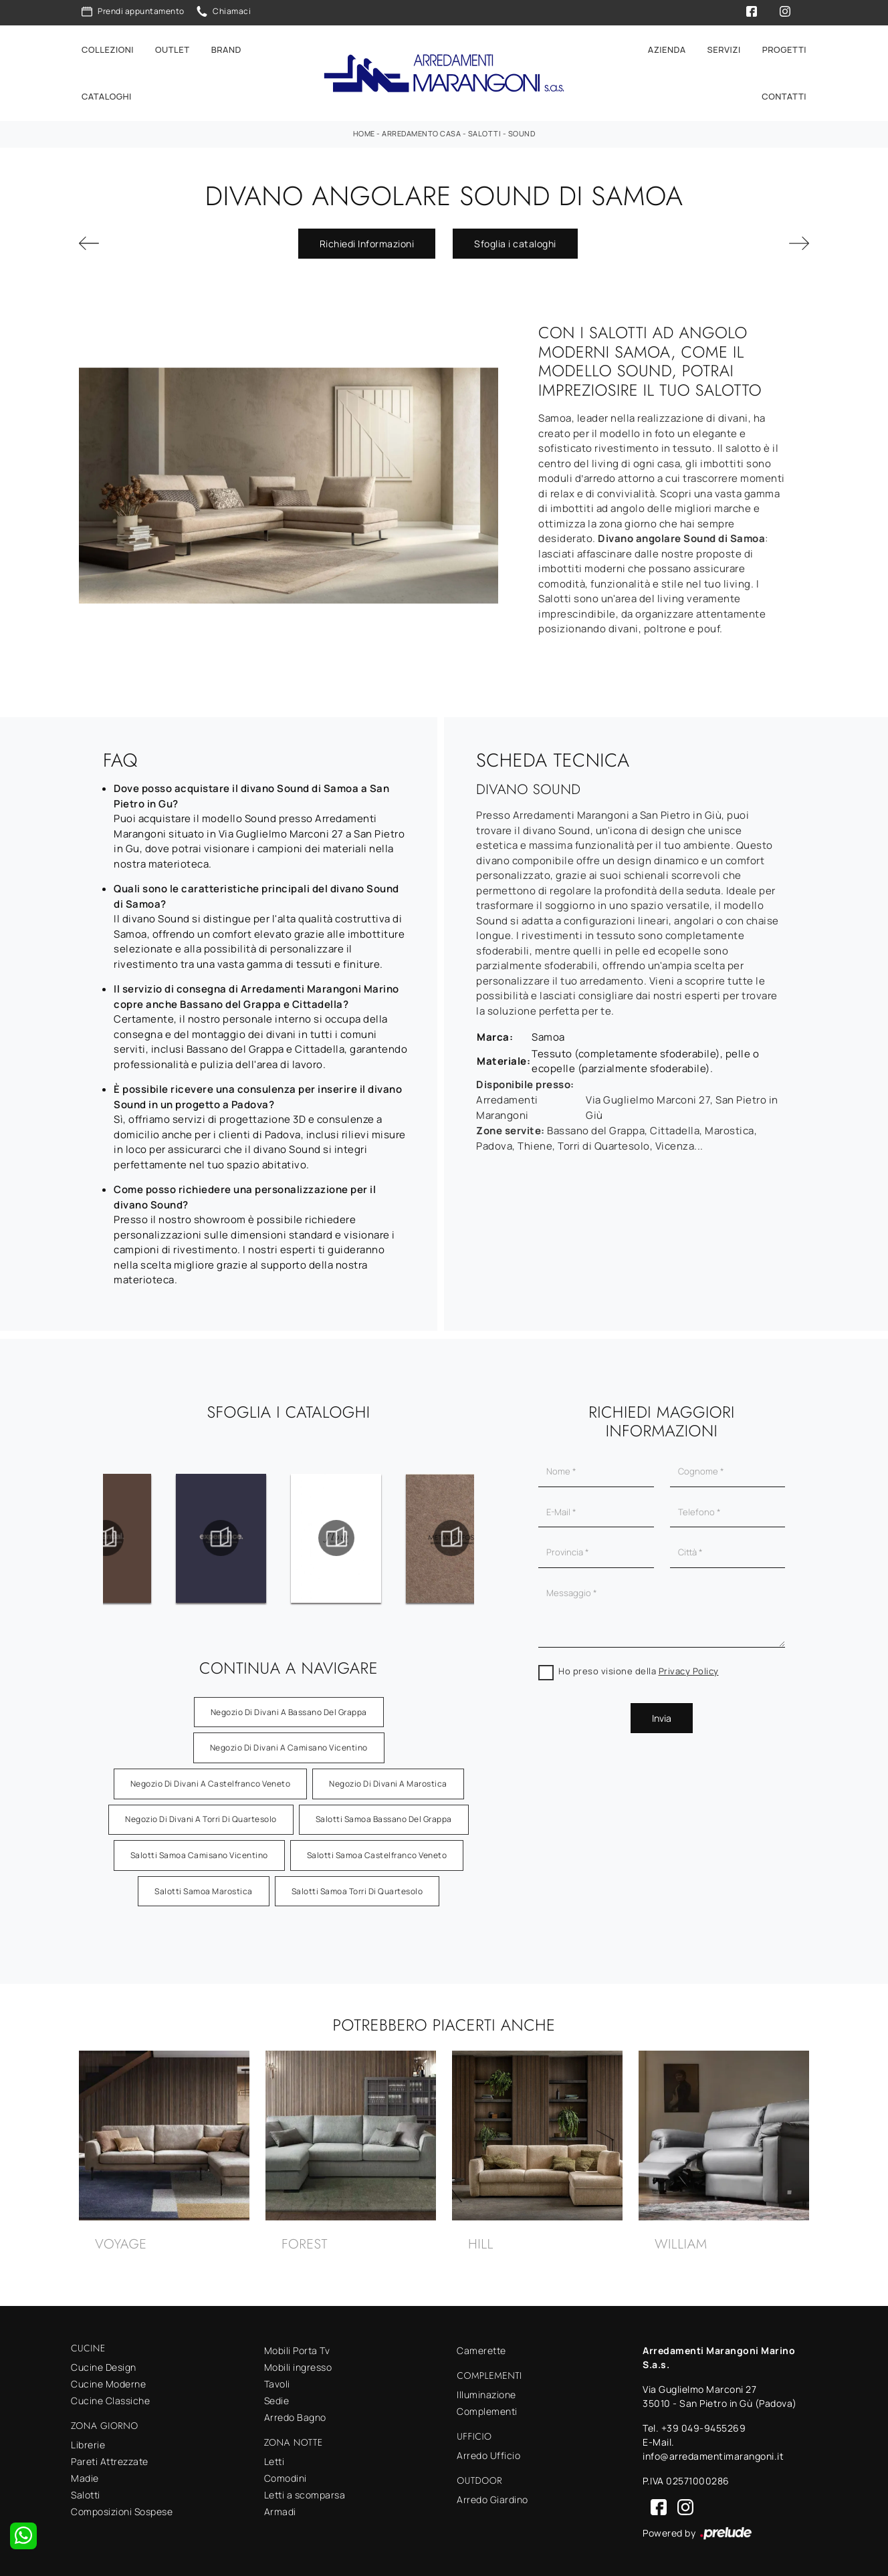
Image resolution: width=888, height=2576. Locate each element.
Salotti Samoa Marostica (203, 1888)
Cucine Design (103, 2364)
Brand (226, 48)
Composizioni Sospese (122, 2508)
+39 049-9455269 (703, 2425)
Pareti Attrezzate (109, 2458)
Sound (522, 131)
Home (364, 131)
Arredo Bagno (295, 2414)
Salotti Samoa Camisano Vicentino (199, 1852)
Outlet (172, 48)
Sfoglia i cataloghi (515, 241)
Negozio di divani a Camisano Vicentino (289, 1745)
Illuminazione (486, 2392)
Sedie (277, 2398)
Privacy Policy (689, 1668)
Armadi (280, 2508)
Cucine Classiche (110, 2398)
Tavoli (277, 2381)
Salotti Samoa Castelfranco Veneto (377, 1852)
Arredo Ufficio (488, 2452)
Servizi (724, 48)
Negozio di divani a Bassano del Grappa (289, 1708)
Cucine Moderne (108, 2381)
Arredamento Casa (421, 131)
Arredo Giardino (492, 2496)
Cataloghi (107, 95)
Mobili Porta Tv (297, 2347)
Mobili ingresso (298, 2364)
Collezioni (108, 48)
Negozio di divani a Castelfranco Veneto (210, 1780)
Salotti (485, 131)
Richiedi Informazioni (367, 241)
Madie (85, 2475)
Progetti (784, 48)
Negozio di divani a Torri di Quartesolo (201, 1816)
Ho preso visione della (638, 1668)
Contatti (784, 95)
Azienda (667, 48)
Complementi (487, 2408)
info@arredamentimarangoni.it (713, 2453)
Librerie (88, 2442)
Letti (274, 2458)
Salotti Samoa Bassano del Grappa (384, 1816)
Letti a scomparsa (305, 2492)
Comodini (285, 2475)
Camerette (481, 2347)
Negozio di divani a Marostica (388, 1780)
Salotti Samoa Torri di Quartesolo (357, 1888)
